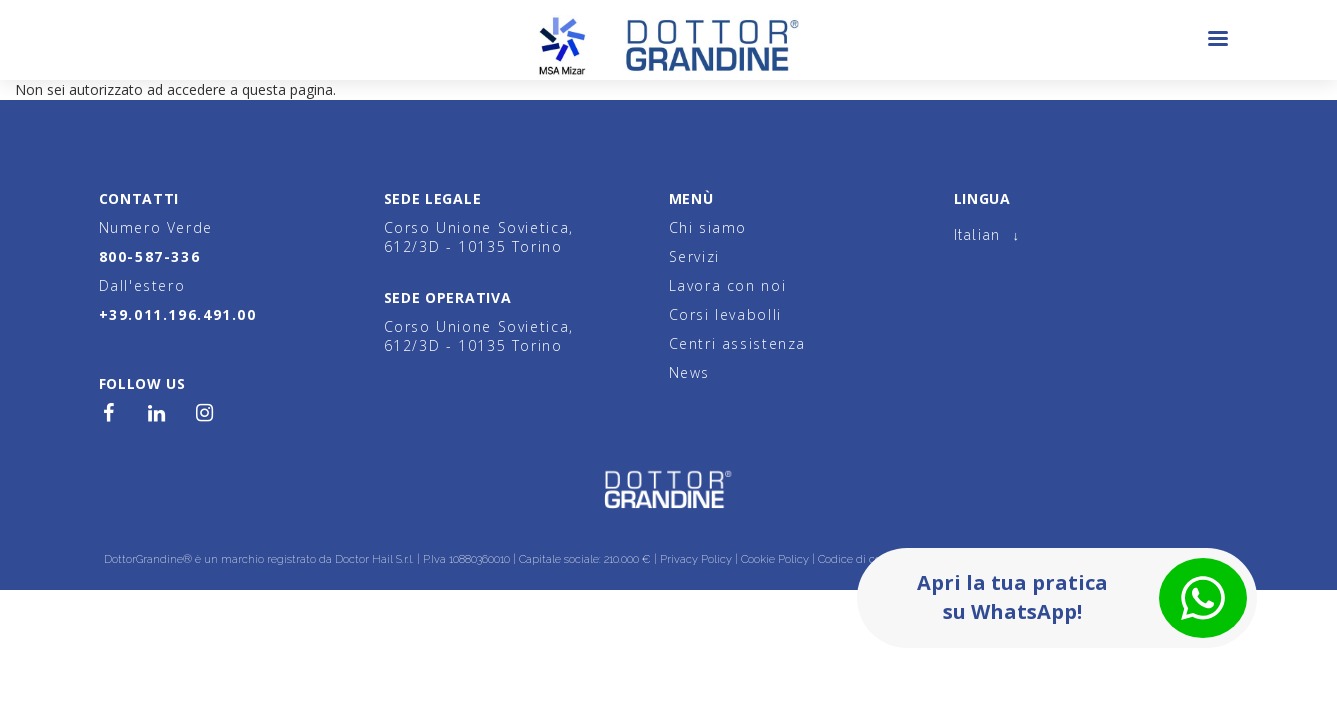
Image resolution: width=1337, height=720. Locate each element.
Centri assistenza (738, 343)
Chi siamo (708, 227)
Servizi (694, 256)
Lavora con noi (728, 285)
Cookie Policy (775, 559)
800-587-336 (150, 256)
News (689, 372)
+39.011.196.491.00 (178, 314)
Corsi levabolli (725, 314)
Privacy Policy (696, 559)
